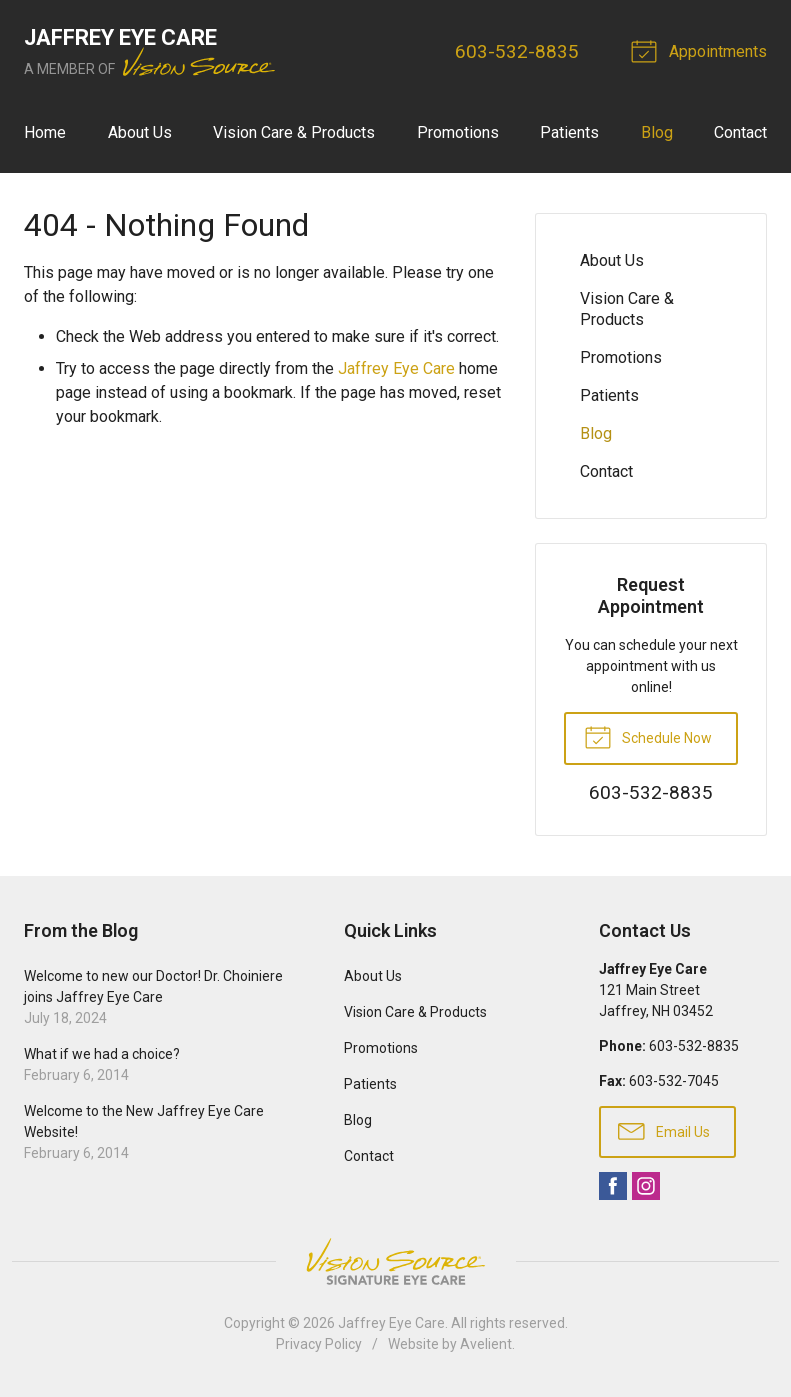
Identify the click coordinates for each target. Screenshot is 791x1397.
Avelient (486, 1344)
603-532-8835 (517, 51)
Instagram (646, 1186)
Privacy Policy (319, 1344)
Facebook (613, 1186)
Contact (740, 132)
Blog (657, 132)
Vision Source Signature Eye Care (396, 1261)
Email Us (664, 1130)
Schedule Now (648, 736)
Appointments (702, 50)
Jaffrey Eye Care (396, 368)
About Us (140, 132)
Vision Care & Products (294, 132)
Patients (569, 132)
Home (45, 132)
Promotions (458, 132)
